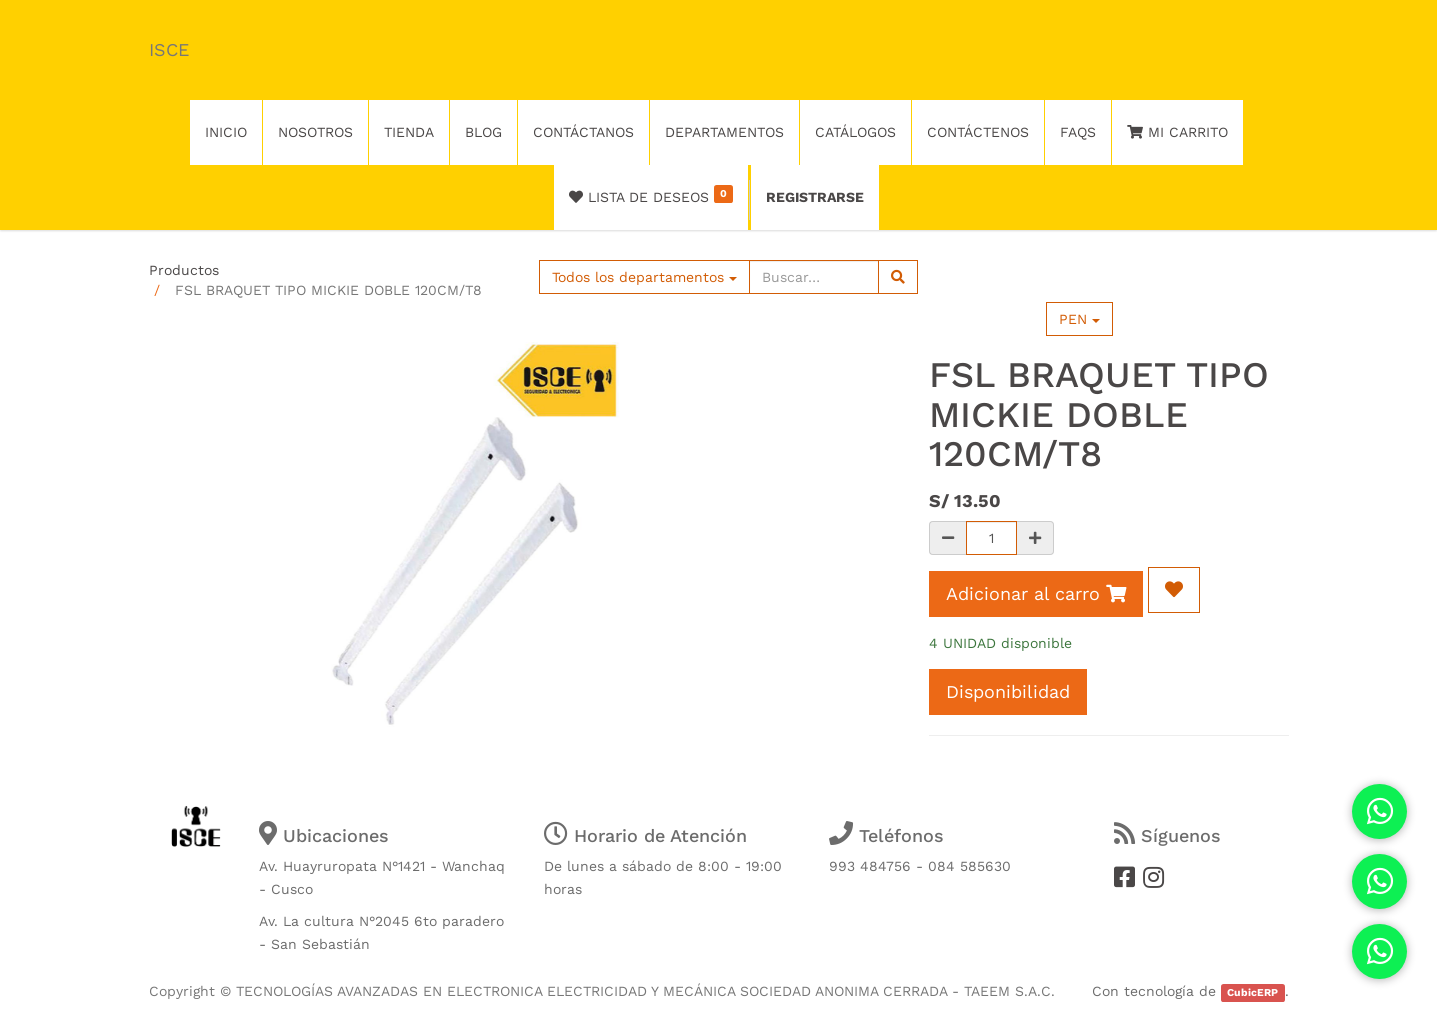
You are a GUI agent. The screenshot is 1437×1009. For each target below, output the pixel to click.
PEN (1079, 319)
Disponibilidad (1008, 691)
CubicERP (1252, 992)
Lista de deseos (651, 195)
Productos (184, 270)
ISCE (169, 49)
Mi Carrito (1177, 132)
